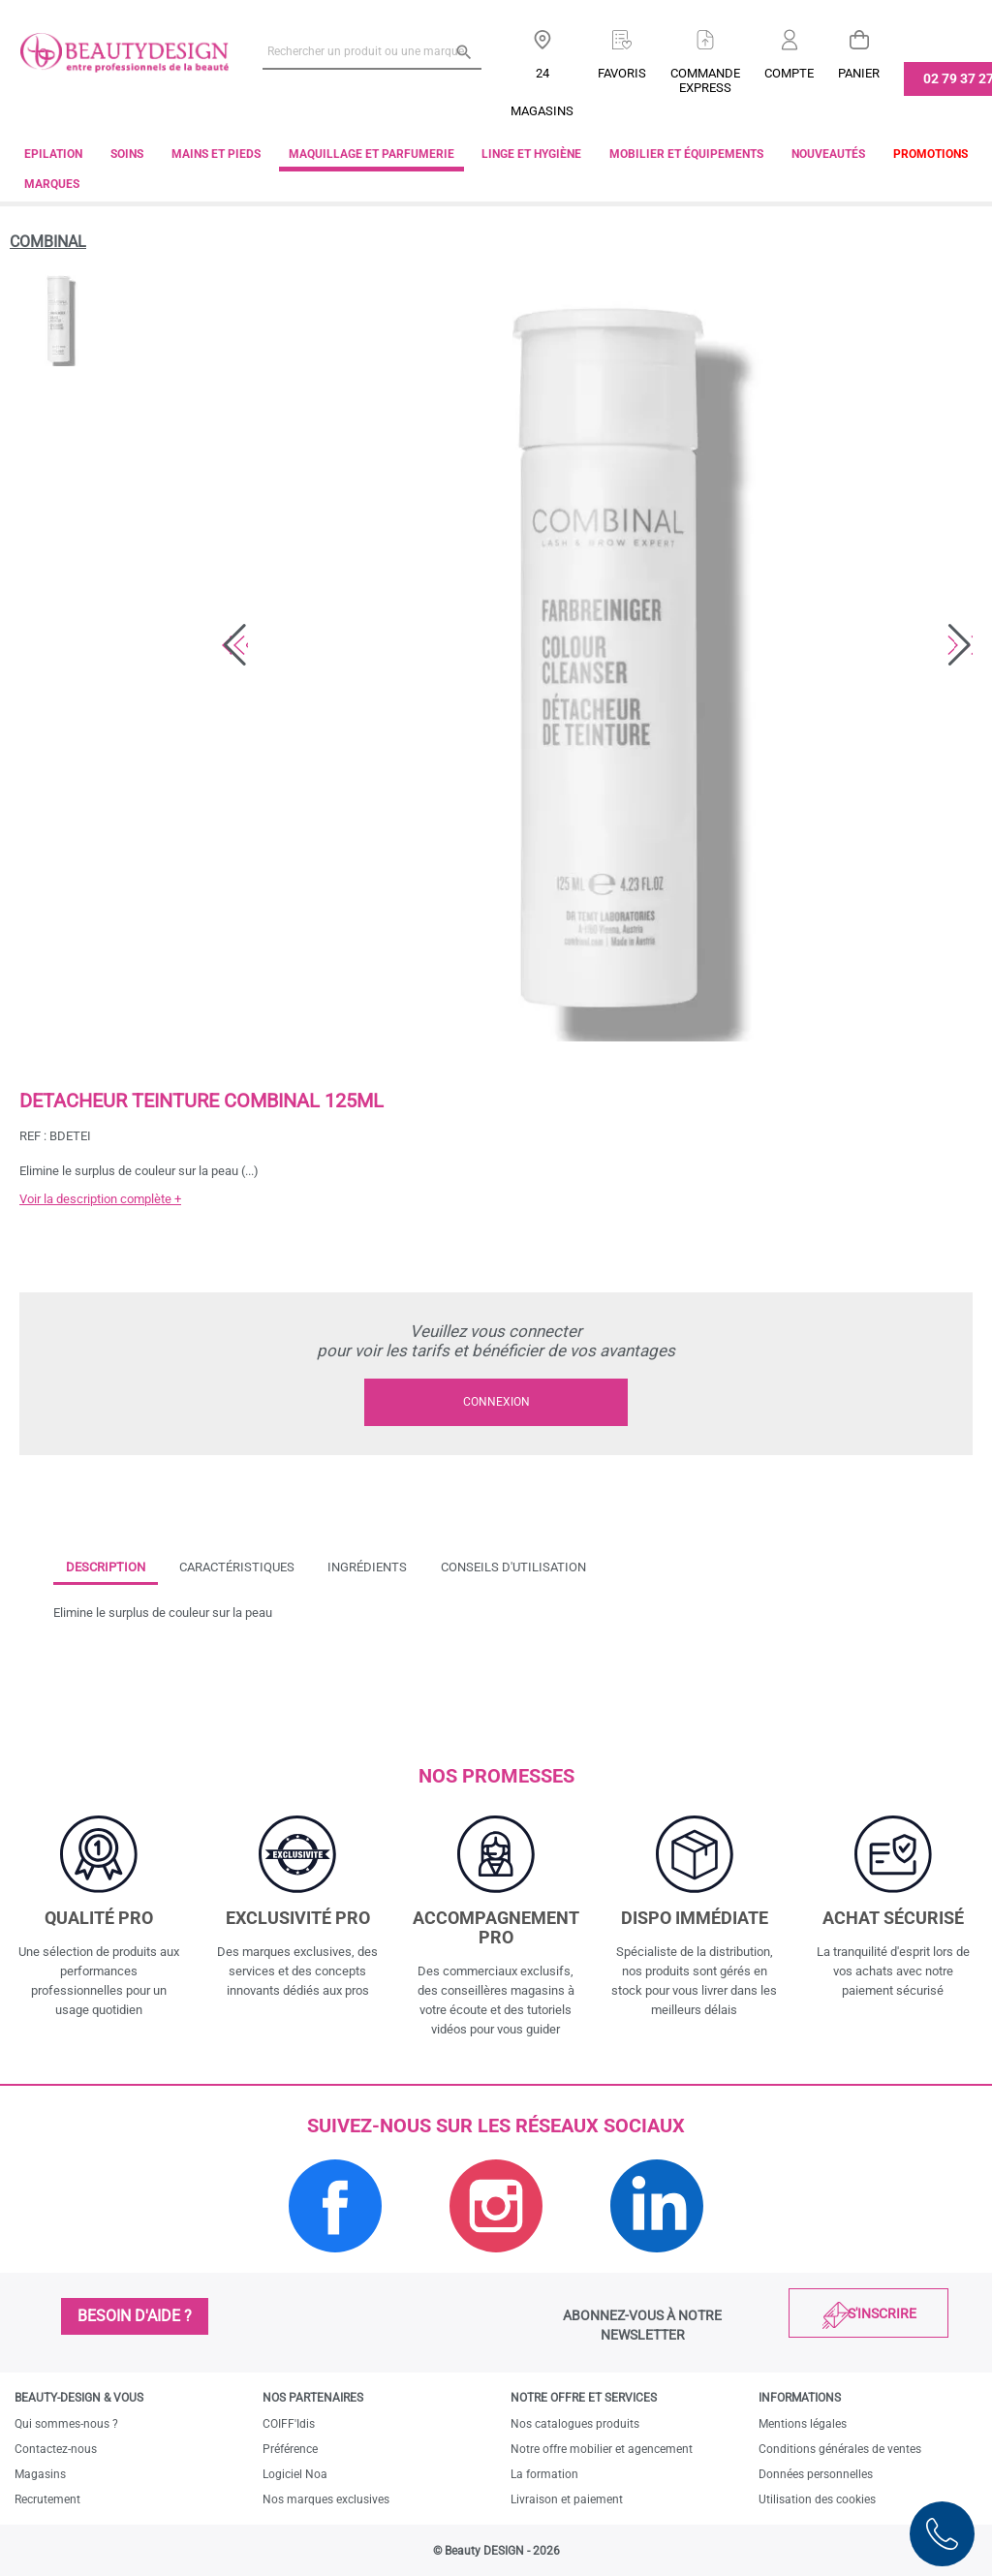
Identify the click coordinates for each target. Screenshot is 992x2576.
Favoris (622, 73)
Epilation (53, 154)
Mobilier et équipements (686, 154)
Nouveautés (828, 154)
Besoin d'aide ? (135, 2316)
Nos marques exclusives (326, 2499)
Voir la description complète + (100, 1199)
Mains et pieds (216, 154)
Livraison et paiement (567, 2499)
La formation (544, 2474)
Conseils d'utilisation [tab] (513, 1567)
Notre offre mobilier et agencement (602, 2449)
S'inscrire (882, 2313)
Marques (51, 184)
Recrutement (47, 2499)
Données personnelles (816, 2474)
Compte (789, 73)
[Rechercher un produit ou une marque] (372, 51)
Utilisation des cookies (817, 2499)
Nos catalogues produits (575, 2424)
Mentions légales (803, 2424)
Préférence (290, 2449)
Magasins (40, 2474)
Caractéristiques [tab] (236, 1567)
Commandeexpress (705, 80)
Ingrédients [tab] (367, 1567)
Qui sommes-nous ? (66, 2424)
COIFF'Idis (289, 2424)
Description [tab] (105, 1567)
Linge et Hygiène (531, 154)
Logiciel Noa (295, 2474)
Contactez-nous (56, 2449)
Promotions (930, 154)
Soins (126, 154)
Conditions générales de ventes (840, 2449)
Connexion (496, 1402)
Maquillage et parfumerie (371, 154)
